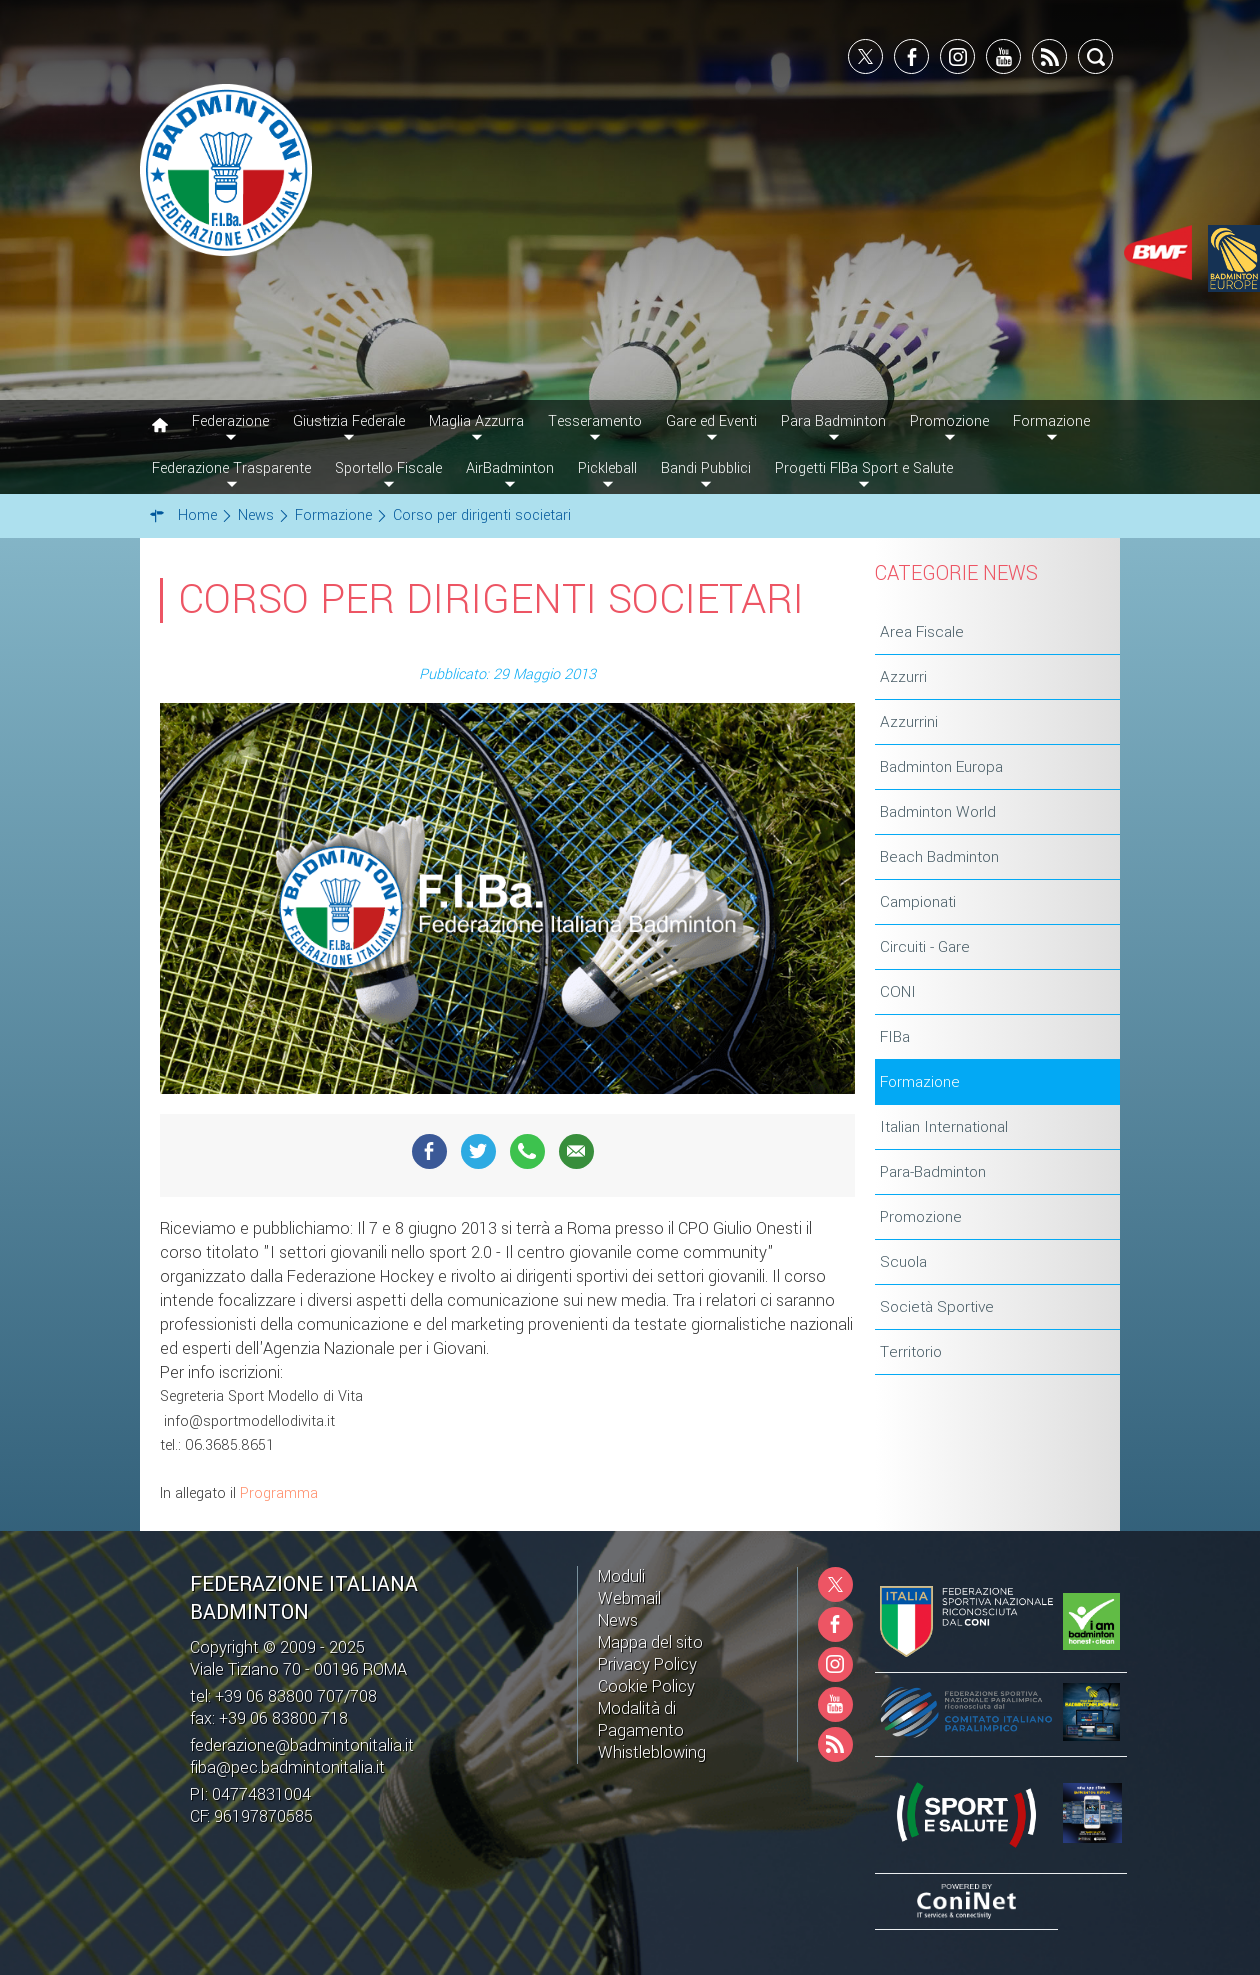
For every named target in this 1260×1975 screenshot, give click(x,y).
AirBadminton (510, 468)
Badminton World (938, 812)
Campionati (918, 902)
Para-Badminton (933, 1172)
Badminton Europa (941, 767)
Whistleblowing (652, 1752)
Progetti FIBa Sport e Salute (864, 468)
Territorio (911, 1352)
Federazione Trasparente (231, 468)
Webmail (629, 1598)
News (618, 1620)
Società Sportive (937, 1307)
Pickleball (607, 468)
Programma (279, 1493)
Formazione (920, 1082)
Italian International (944, 1127)
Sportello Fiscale (388, 468)
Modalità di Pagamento (641, 1719)
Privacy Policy (647, 1664)
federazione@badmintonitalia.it (302, 1745)
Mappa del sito (650, 1642)
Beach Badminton (939, 857)
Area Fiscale (922, 632)
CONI (898, 992)
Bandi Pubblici (706, 468)
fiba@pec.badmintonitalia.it (287, 1767)
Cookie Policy (646, 1686)
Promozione (921, 1217)
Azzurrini (909, 722)
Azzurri (903, 677)
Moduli (621, 1576)
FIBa (895, 1037)
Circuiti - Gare (925, 947)
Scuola (903, 1262)
